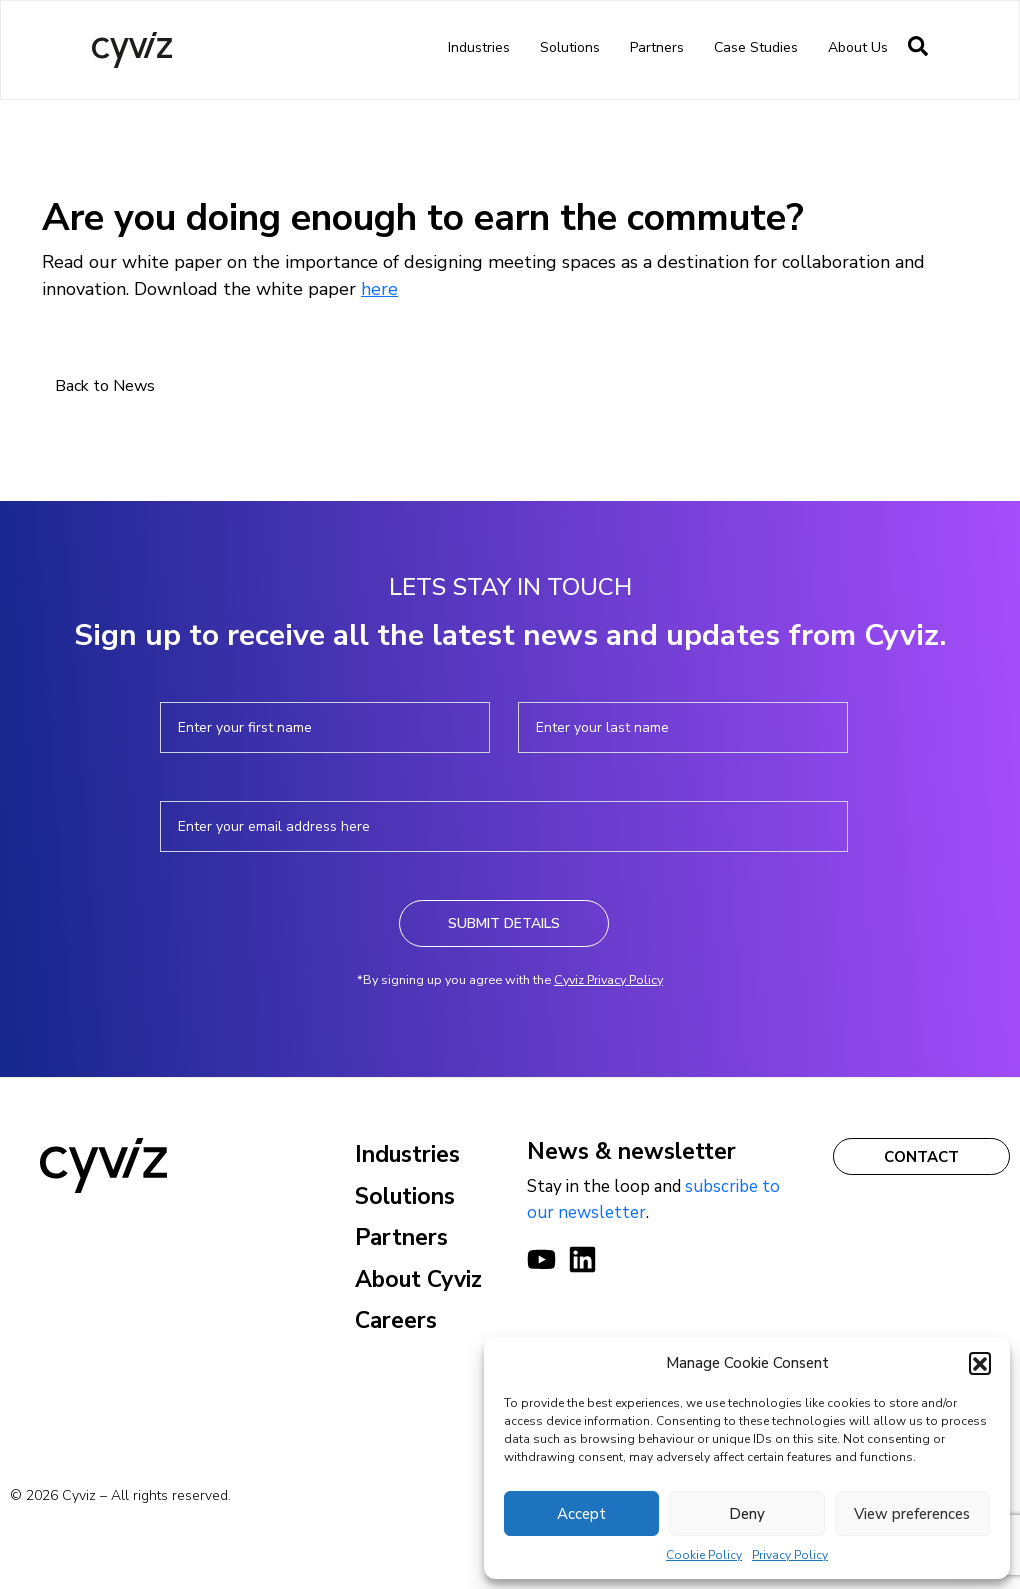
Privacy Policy (790, 1555)
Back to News (105, 386)
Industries (479, 47)
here (379, 289)
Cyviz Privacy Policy (608, 979)
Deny (747, 1514)
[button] (980, 1363)
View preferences (912, 1514)
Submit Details (504, 923)
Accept (581, 1514)
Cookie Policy (704, 1555)
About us (858, 47)
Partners (657, 47)
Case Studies (756, 47)
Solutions (570, 47)
